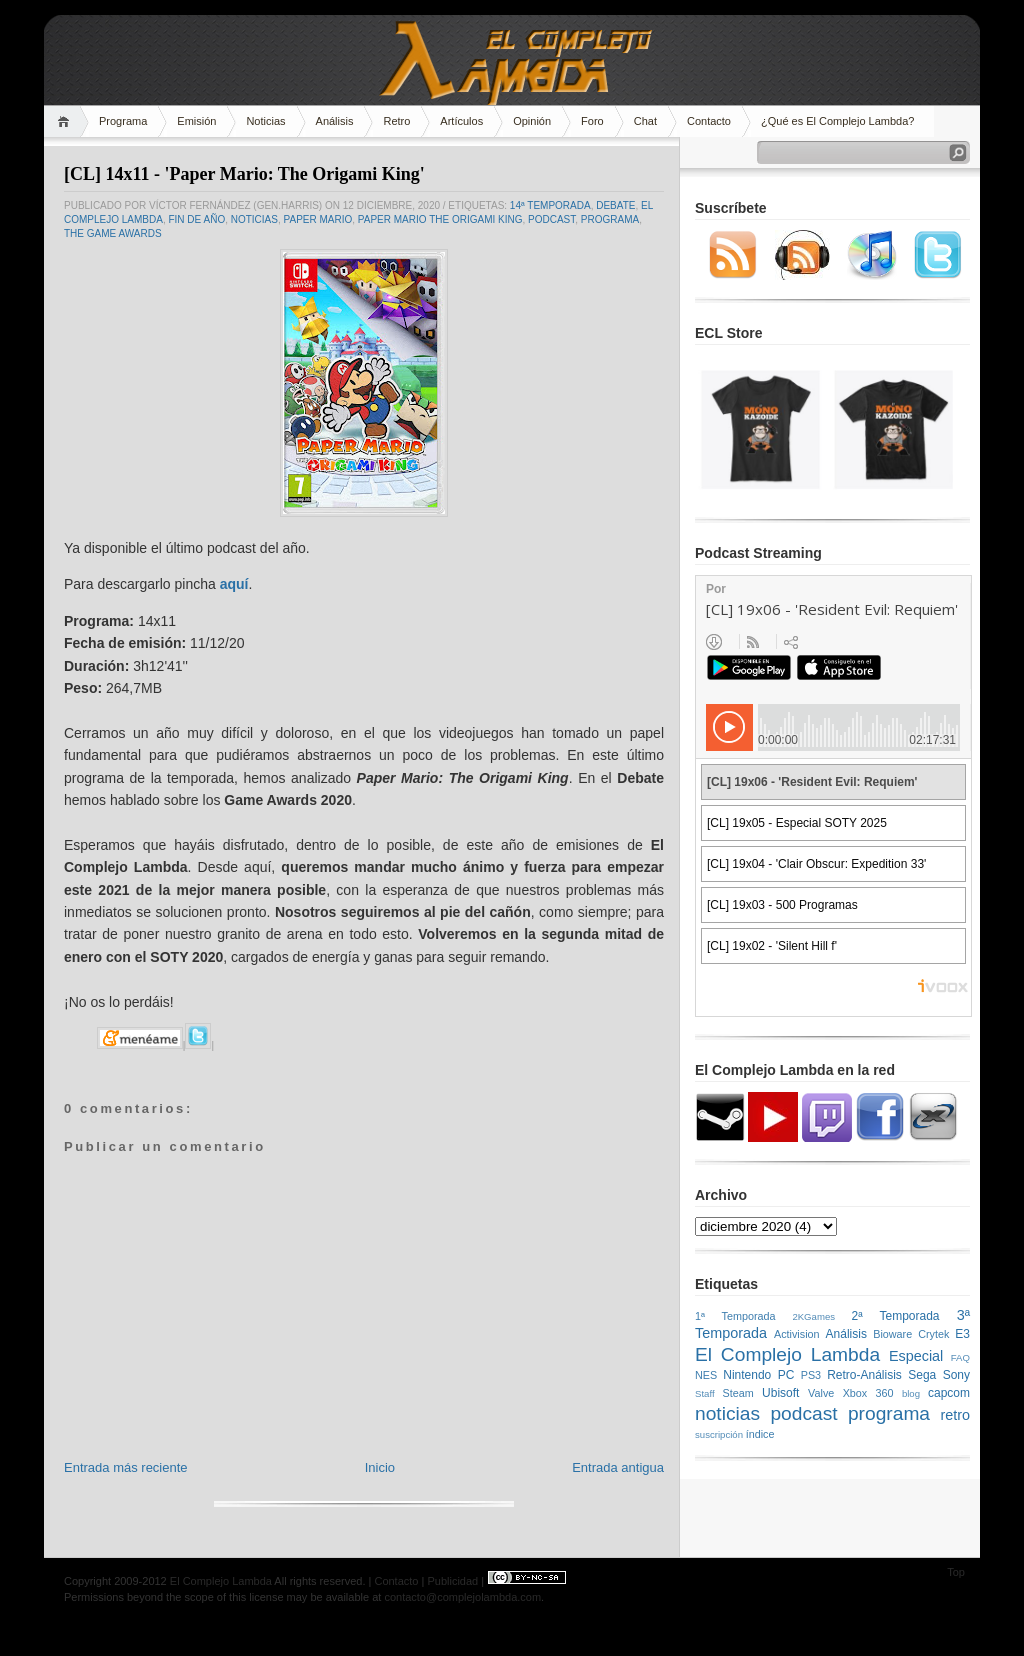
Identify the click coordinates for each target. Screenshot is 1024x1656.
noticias (254, 219)
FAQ (960, 1357)
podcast (551, 219)
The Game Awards (113, 233)
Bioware (892, 1334)
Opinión (532, 121)
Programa (123, 121)
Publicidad (452, 1581)
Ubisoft (780, 1393)
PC (786, 1375)
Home (66, 121)
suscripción (719, 1434)
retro (955, 1415)
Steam (738, 1393)
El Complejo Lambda (787, 1354)
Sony (956, 1375)
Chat (645, 121)
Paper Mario (318, 219)
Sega (922, 1375)
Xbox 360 (868, 1393)
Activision (797, 1334)
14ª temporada (550, 205)
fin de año (196, 219)
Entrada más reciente (126, 1467)
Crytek (933, 1334)
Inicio (380, 1467)
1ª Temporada (735, 1316)
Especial (916, 1356)
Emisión (196, 121)
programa (610, 219)
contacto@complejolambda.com (462, 1597)
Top (956, 1572)
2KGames (813, 1316)
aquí (234, 584)
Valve (821, 1393)
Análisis (335, 121)
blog (911, 1393)
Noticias (265, 121)
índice (760, 1434)
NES (706, 1375)
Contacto (709, 121)
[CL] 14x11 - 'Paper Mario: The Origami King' (244, 174)
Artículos (461, 121)
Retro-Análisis (864, 1375)
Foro (592, 121)
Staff (705, 1393)
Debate (615, 205)
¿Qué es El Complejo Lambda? (837, 121)
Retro (396, 121)
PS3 (811, 1375)
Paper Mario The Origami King (440, 219)
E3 (962, 1334)
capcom (949, 1393)
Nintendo (747, 1375)
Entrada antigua (618, 1467)
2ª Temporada (895, 1316)
